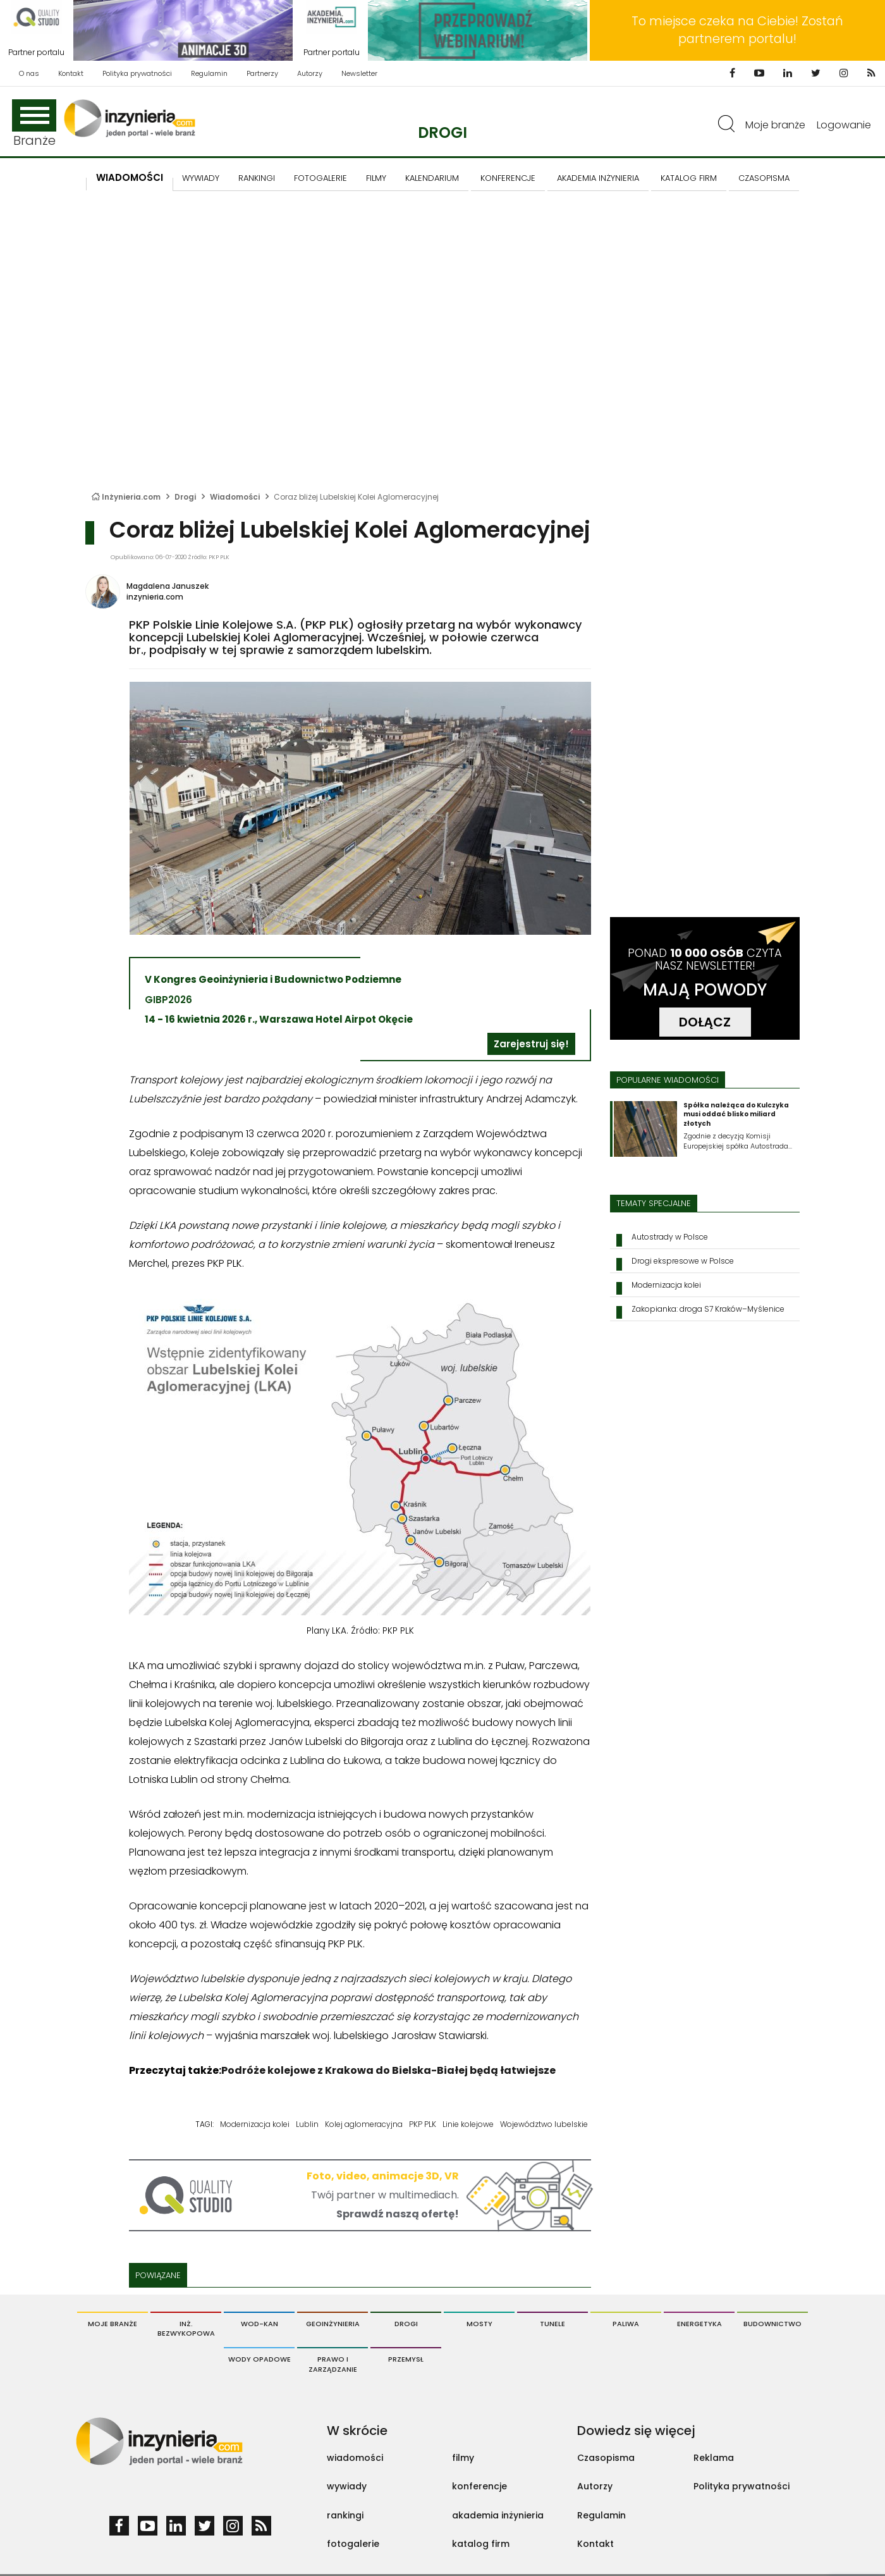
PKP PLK (422, 2124)
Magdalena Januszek (167, 586)
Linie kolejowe (468, 2124)
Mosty (479, 2324)
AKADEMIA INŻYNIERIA (598, 178)
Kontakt (70, 73)
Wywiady (200, 178)
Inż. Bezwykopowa (186, 2329)
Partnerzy (262, 73)
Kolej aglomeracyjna (364, 2124)
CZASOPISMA (764, 178)
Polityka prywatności (137, 73)
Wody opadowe (259, 2359)
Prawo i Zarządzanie (332, 2364)
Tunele (552, 2324)
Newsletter (359, 73)
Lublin (307, 2124)
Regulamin (209, 73)
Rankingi (256, 178)
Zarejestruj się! (531, 1044)
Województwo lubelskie (544, 2124)
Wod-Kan (259, 2324)
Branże (34, 124)
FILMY (376, 178)
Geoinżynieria (333, 2324)
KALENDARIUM (432, 178)
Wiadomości (129, 177)
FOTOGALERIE (320, 178)
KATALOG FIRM (689, 178)
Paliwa (626, 2324)
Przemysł (406, 2359)
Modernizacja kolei (255, 2124)
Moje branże (775, 125)
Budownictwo (772, 2324)
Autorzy (309, 73)
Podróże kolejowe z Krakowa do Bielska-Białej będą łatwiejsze (388, 2070)
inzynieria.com (154, 596)
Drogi (442, 132)
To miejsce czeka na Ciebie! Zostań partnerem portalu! (737, 30)
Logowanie (844, 125)
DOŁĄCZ (705, 1022)
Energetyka (699, 2324)
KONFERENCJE (507, 178)
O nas (29, 73)
